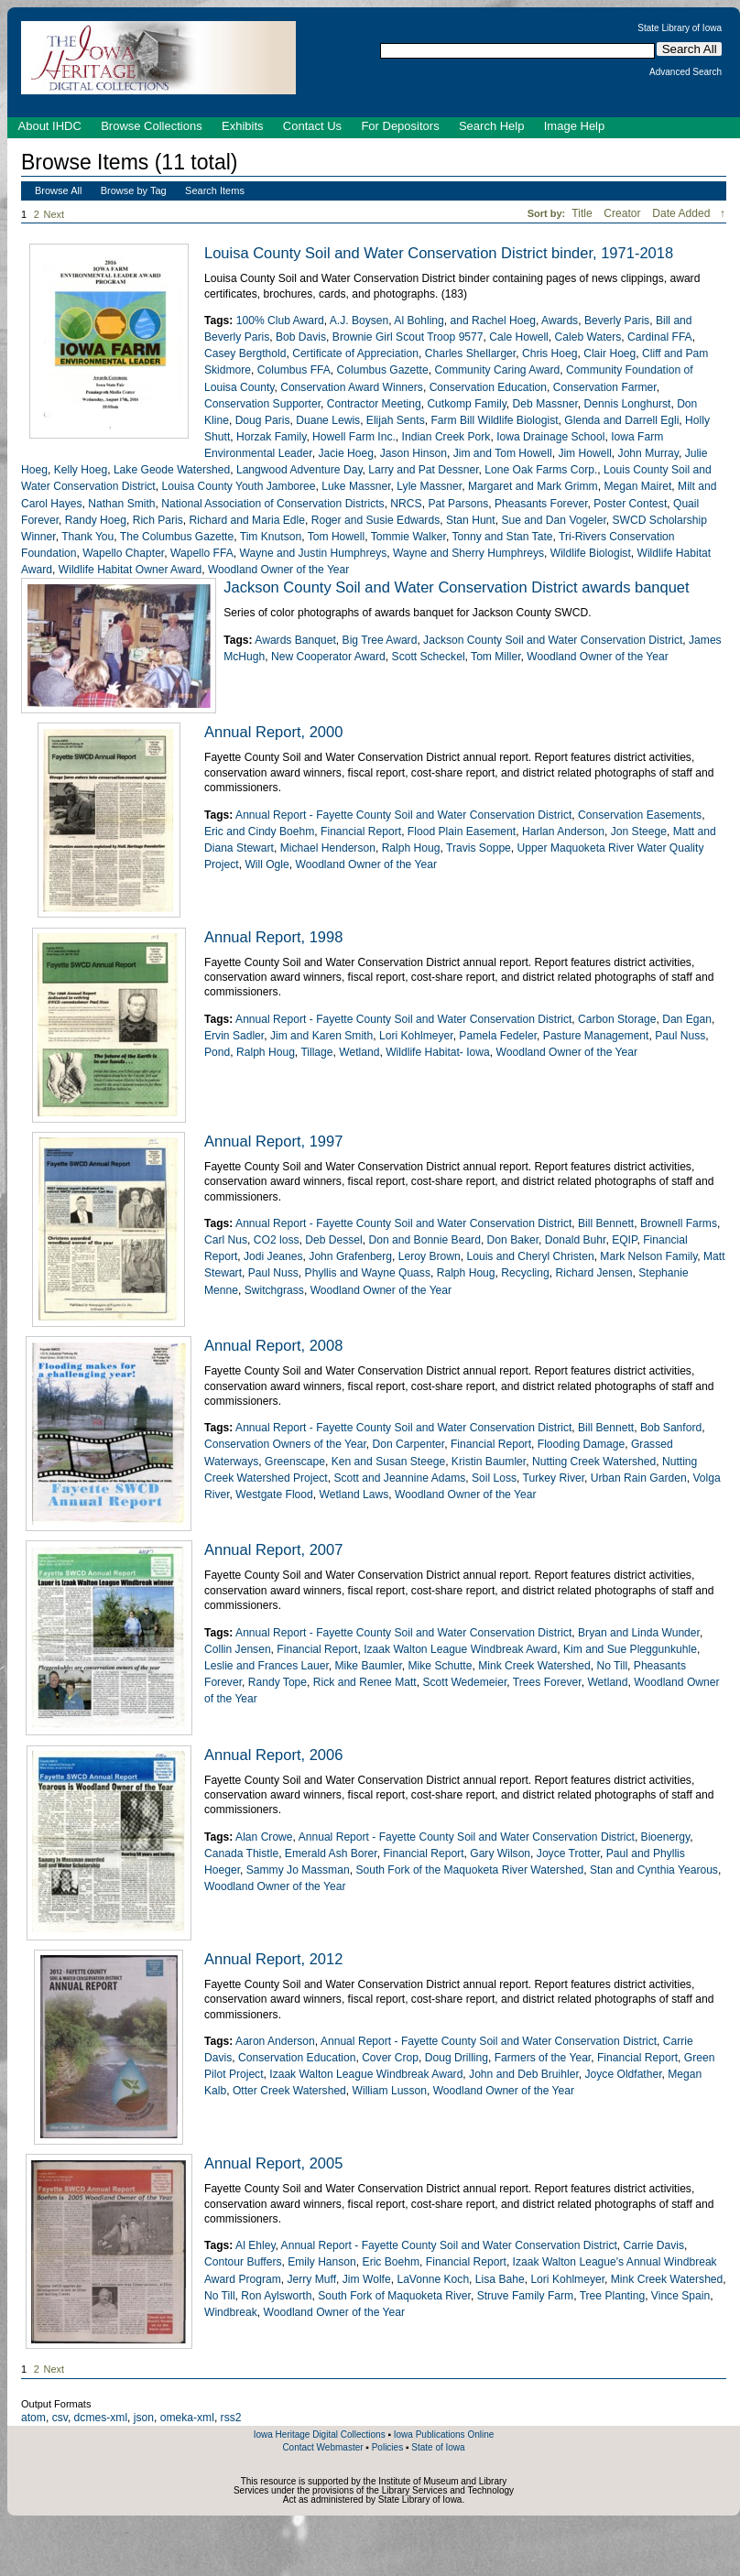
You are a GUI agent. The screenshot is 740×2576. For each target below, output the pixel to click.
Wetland (359, 1052)
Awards (559, 320)
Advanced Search (685, 72)
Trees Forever (547, 1682)
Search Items (215, 190)
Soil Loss (494, 1478)
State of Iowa (437, 2447)
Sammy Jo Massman (298, 1870)
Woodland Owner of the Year (278, 569)
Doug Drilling (456, 2057)
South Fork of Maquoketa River (394, 2295)
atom (33, 2417)
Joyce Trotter (568, 1853)
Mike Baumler (368, 1665)
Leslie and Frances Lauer (266, 1665)
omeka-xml (187, 2417)
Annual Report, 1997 (273, 1141)
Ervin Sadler (234, 1035)
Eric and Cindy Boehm (259, 831)
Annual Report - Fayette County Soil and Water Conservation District (403, 815)
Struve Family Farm (525, 2295)
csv (60, 2417)
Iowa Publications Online (444, 2434)
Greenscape (295, 1461)
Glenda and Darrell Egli (621, 420)
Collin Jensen (237, 1649)
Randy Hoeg (95, 520)
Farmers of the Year (543, 2057)
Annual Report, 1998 (273, 937)
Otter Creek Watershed (289, 2090)
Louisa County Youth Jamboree (238, 486)
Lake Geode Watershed (172, 469)
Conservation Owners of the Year (285, 1444)
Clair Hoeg (609, 353)
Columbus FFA (294, 370)
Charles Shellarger (471, 353)
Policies (387, 2447)
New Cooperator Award (328, 656)
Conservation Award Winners (351, 387)
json (144, 2417)
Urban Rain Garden (639, 1478)
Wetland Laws (354, 1494)
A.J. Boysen (359, 320)
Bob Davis (301, 337)
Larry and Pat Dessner (423, 469)
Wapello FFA (202, 553)
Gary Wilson (500, 1853)
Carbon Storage (617, 1019)
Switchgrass (274, 1290)
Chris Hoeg (550, 353)
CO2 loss (276, 1240)
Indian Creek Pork (446, 436)
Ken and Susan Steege (388, 1461)
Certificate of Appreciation (355, 353)
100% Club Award (280, 320)
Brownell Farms (678, 1223)
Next (57, 214)
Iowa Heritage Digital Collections (320, 2434)
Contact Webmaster (322, 2447)
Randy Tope (277, 1682)
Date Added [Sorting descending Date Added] (682, 213)
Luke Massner (355, 486)
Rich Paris (158, 520)
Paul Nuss (680, 1035)
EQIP (624, 1240)
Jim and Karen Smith (321, 1035)
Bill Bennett (606, 1223)
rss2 (231, 2417)
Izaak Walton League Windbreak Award (460, 1649)
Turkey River (553, 1478)
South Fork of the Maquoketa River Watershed (469, 1870)
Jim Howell (584, 453)
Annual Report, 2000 (273, 731)
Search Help (492, 126)
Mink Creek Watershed (534, 1665)
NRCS (405, 503)
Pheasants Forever (541, 503)
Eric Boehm (391, 2261)
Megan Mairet (637, 486)
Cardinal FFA (659, 337)
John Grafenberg (350, 1256)
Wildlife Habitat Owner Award (130, 569)
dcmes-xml (100, 2417)
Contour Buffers (242, 2261)
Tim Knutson (270, 536)
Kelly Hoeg (81, 469)
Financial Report (361, 831)
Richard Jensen (593, 1272)
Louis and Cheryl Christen (529, 1256)
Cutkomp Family (466, 403)
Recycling (525, 1272)
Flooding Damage (581, 1444)
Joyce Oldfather (623, 2074)
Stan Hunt (470, 520)
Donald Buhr (575, 1240)
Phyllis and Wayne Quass (367, 1272)
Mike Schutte (440, 1665)
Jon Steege (639, 831)
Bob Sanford (671, 1427)
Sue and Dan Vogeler (553, 520)
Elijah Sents (395, 420)
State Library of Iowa (679, 28)
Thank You (87, 536)
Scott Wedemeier (464, 1682)
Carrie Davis (654, 2245)
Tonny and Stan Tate (502, 536)
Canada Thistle (241, 1853)
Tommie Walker (408, 536)
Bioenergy (666, 1837)
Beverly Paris (616, 320)
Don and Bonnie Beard (425, 1240)
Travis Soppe (478, 848)
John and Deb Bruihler (524, 2074)
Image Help (574, 126)
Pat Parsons (458, 503)
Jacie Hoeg (346, 453)
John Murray (648, 453)
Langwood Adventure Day (299, 469)
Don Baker (513, 1240)
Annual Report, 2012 (273, 1959)
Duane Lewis (328, 420)
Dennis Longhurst (627, 403)
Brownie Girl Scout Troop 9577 (408, 337)
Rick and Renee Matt (365, 1682)
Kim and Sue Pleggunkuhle (630, 1649)
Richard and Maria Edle (247, 520)
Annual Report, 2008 (273, 1345)
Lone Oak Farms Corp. (540, 469)
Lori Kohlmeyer (416, 1035)
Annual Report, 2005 (273, 2163)
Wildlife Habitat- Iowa (438, 1052)
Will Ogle (266, 864)
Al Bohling (418, 320)
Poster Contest (630, 503)
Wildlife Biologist (590, 553)
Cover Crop (390, 2057)
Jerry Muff (312, 2279)
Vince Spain (680, 2295)
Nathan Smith (121, 503)
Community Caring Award (497, 370)
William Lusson (390, 2090)
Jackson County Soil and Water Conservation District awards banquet (456, 587)
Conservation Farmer (605, 387)
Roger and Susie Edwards (376, 520)
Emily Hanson (322, 2261)
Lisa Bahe (500, 2279)
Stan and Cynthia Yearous (654, 1870)
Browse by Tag (134, 190)
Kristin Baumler (489, 1461)
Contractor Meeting (374, 403)
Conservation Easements (640, 815)
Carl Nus (225, 1240)
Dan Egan (687, 1019)
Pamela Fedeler (498, 1035)
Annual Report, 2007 (273, 1549)
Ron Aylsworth (276, 2295)
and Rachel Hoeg (493, 320)
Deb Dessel (334, 1240)
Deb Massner (545, 403)
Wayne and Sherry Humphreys (468, 553)
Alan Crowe (264, 1837)
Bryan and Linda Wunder (639, 1632)
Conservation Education (488, 387)
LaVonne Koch (433, 2279)
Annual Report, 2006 (273, 1754)
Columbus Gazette (383, 370)
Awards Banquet (295, 640)
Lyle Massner (429, 486)
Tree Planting (612, 2295)
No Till (611, 1665)
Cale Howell (519, 337)
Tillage (316, 1052)
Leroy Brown (429, 1256)
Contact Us (312, 126)
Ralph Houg (411, 848)
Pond (217, 1052)
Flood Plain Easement (462, 831)
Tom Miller (495, 656)
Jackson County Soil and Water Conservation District (552, 640)
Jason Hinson (413, 453)
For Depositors (400, 126)
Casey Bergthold (245, 353)
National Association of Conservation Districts (272, 503)
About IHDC (50, 126)
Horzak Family (271, 436)
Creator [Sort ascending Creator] (624, 213)
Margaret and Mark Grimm (533, 486)
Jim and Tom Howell (502, 453)
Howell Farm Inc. (354, 436)
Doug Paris (262, 420)
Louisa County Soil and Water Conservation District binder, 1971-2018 (438, 253)
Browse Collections (151, 126)
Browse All (58, 190)
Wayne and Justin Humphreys (312, 553)
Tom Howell (336, 536)
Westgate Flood (273, 1494)
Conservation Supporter (262, 403)
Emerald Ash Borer (331, 1853)
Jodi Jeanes (273, 1256)
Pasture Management (596, 1035)
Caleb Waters (588, 337)
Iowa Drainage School (550, 436)
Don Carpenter (409, 1444)
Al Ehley (255, 2245)
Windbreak (230, 2312)
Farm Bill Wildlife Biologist (494, 420)
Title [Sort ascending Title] (583, 213)
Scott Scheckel (428, 656)
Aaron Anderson (275, 2041)
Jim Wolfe (367, 2279)
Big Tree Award (380, 640)
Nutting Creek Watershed (594, 1461)
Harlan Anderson (563, 831)
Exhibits (243, 126)
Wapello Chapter (123, 553)
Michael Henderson (327, 848)
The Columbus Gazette (177, 536)
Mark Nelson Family (648, 1256)
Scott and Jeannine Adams (399, 1478)
